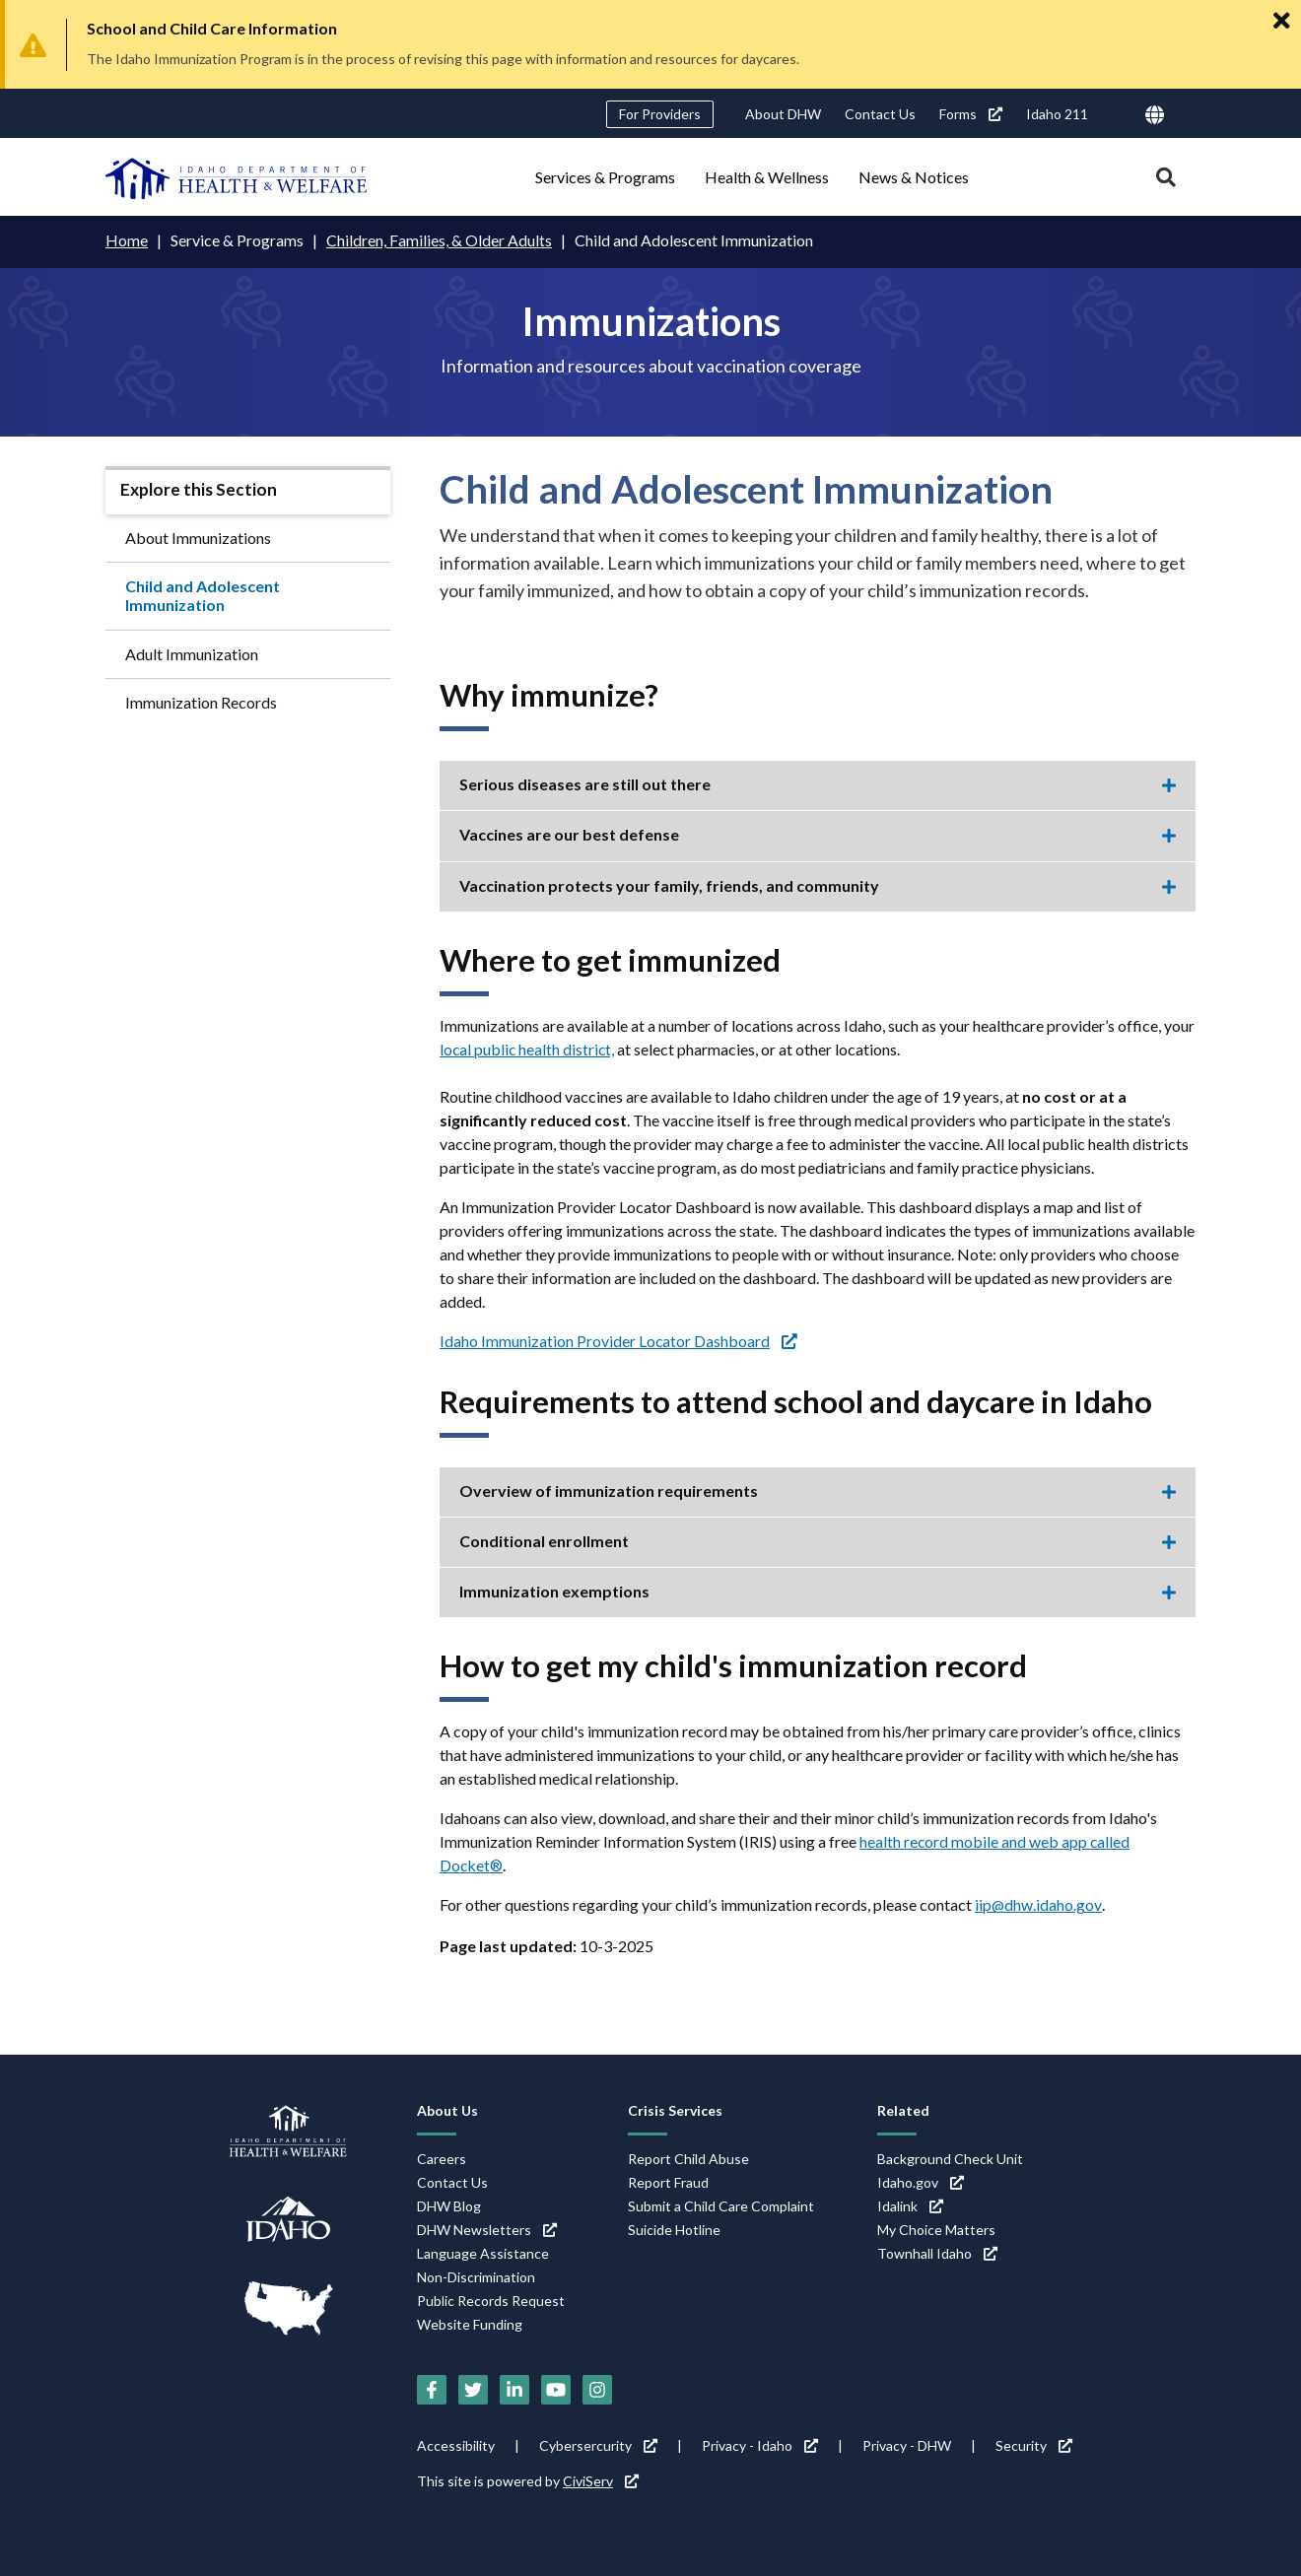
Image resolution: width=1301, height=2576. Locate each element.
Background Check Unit (950, 2157)
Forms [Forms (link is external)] (970, 113)
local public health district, (528, 1048)
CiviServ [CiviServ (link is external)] (601, 2481)
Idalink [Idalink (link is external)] (910, 2205)
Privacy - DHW (906, 2445)
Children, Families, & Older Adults (439, 240)
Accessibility (456, 2445)
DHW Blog (449, 2205)
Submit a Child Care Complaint (721, 2205)
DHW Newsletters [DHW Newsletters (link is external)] (487, 2228)
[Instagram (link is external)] (597, 2390)
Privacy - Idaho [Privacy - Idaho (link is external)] (760, 2445)
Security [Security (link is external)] (1033, 2445)
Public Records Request (491, 2299)
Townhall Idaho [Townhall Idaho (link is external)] (937, 2252)
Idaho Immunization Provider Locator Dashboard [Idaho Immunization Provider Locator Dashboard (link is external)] (619, 1339)
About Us (447, 2109)
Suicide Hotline (674, 2228)
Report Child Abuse (688, 2157)
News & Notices (913, 177)
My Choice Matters (936, 2228)
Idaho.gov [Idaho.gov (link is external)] (920, 2181)
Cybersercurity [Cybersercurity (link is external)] (598, 2445)
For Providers (660, 113)
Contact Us (880, 113)
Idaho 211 (1057, 113)
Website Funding (469, 2323)
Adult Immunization (191, 653)
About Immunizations (198, 536)
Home (126, 240)
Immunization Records (201, 701)
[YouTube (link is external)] (556, 2390)
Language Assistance (483, 2252)
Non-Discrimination (476, 2276)
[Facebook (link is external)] (431, 2390)
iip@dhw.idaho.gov (1038, 1904)
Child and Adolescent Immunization (202, 594)
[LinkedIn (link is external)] (514, 2390)
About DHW (783, 113)
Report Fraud (668, 2181)
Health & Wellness (767, 177)
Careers (441, 2157)
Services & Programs (605, 177)
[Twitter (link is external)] (473, 2390)
